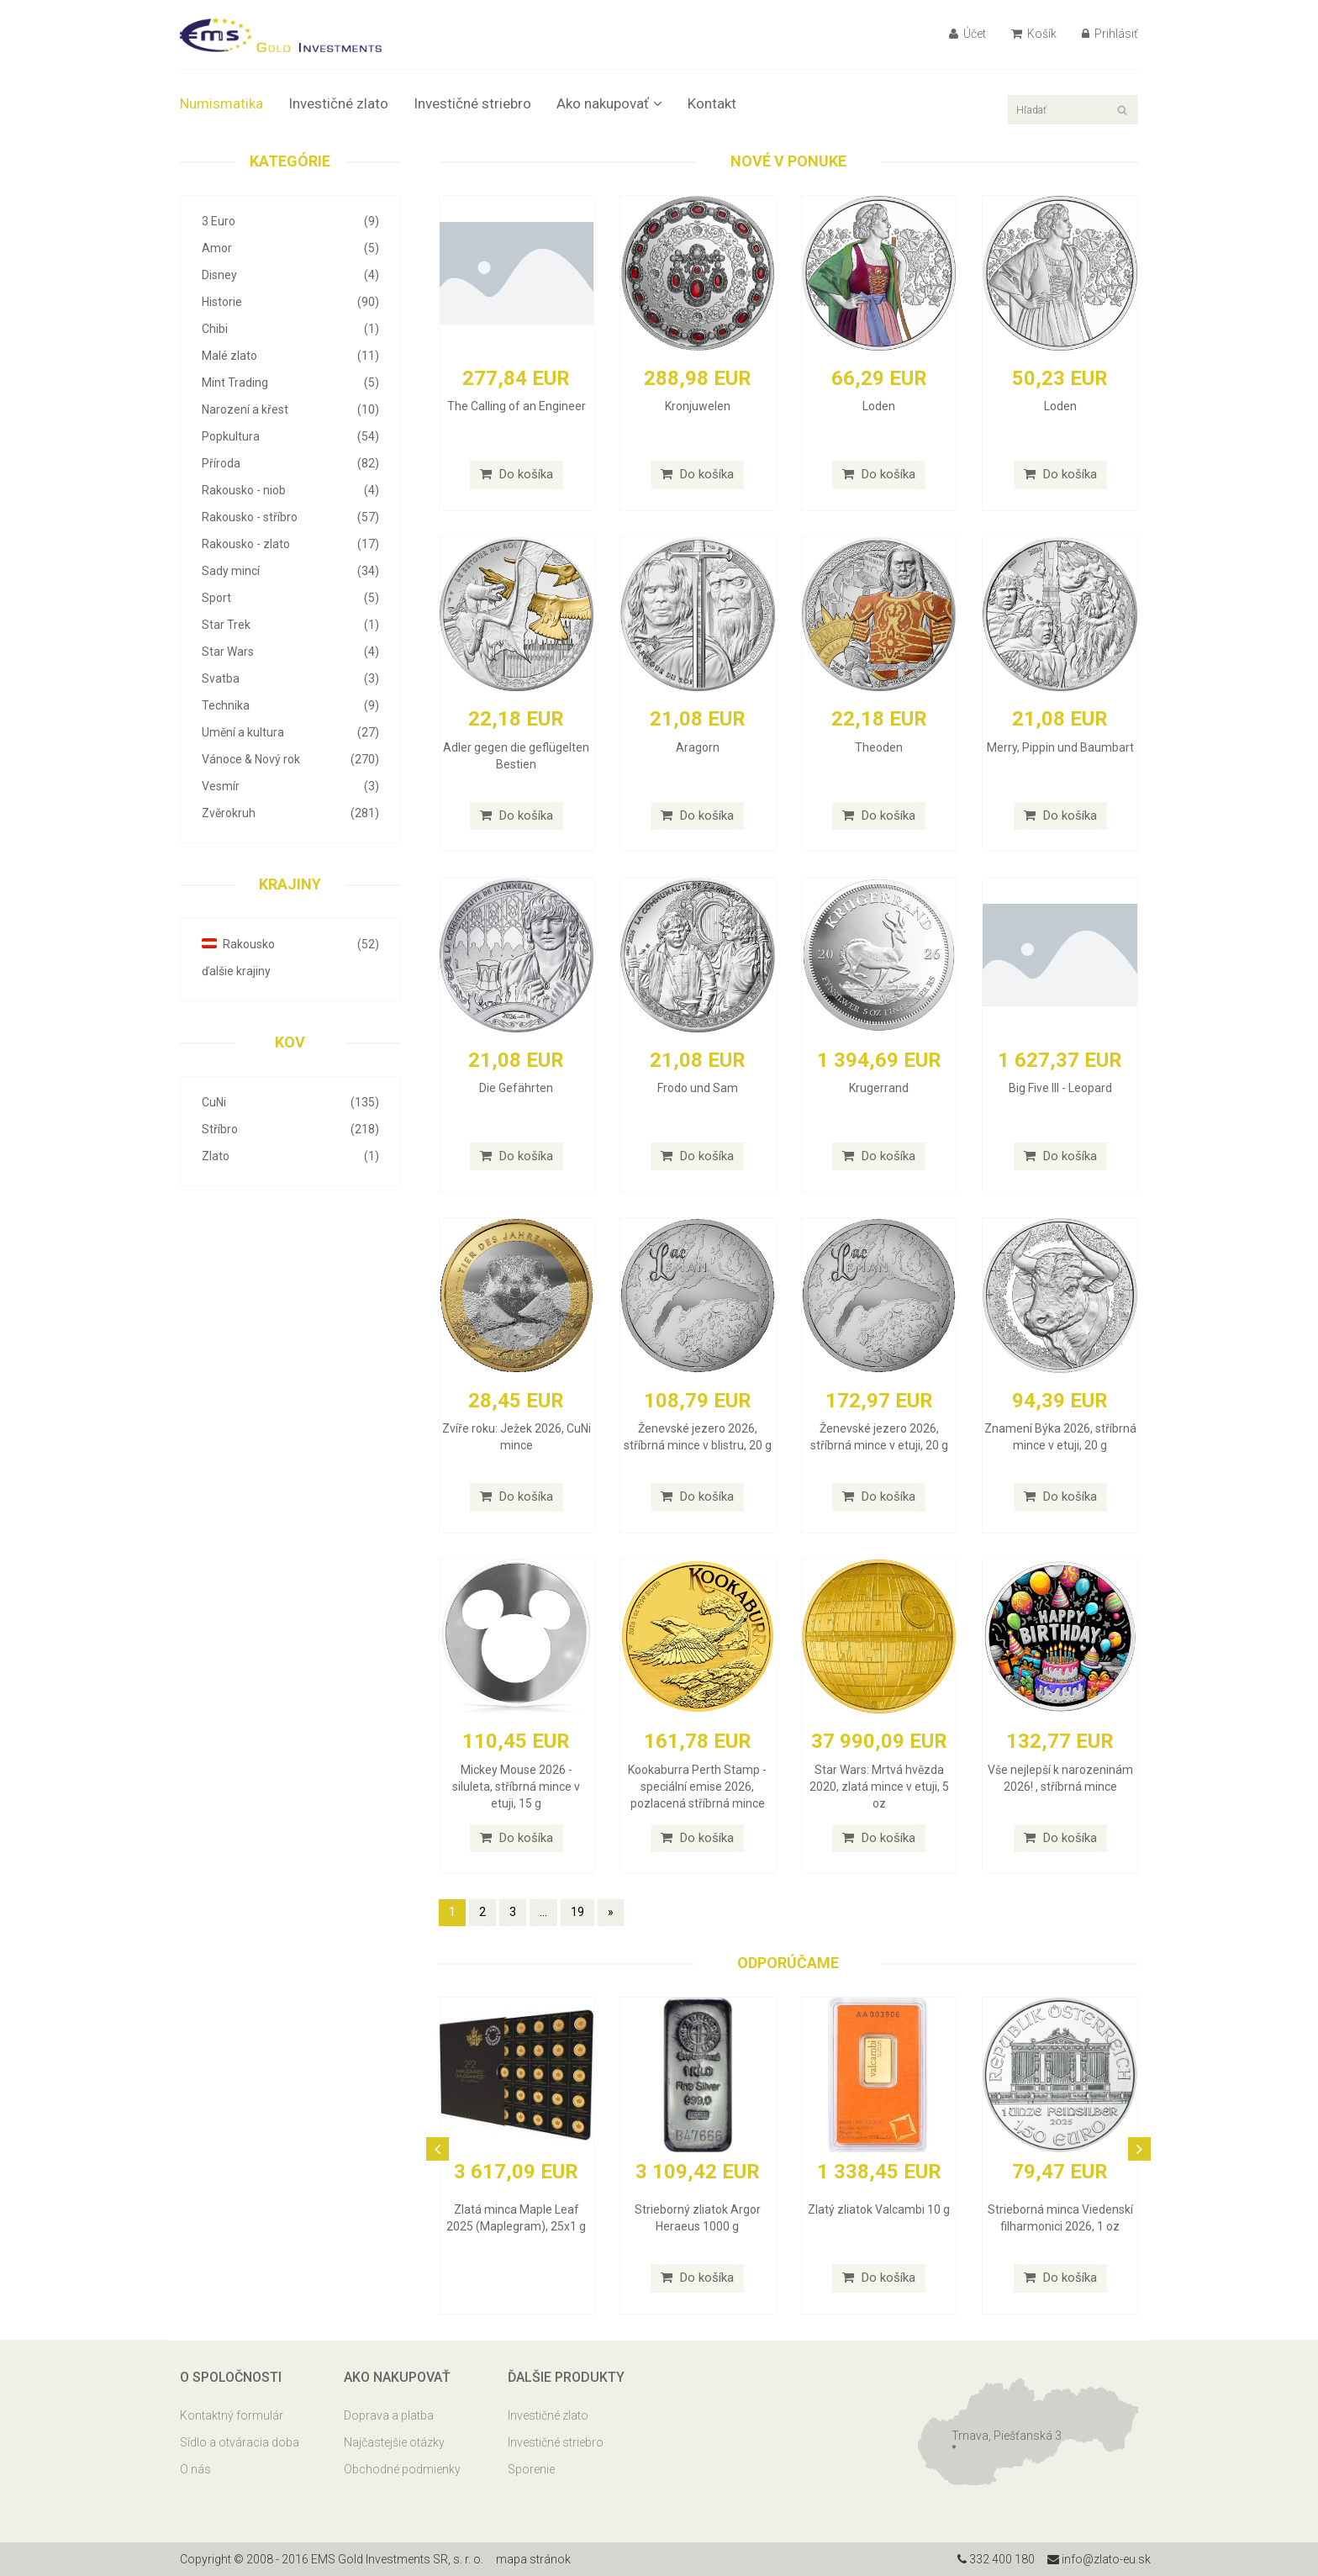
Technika (290, 705)
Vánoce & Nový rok (290, 759)
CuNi (290, 1102)
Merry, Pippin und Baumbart (1060, 747)
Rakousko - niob (290, 490)
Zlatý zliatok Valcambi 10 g (879, 2209)
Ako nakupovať (609, 103)
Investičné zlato (338, 103)
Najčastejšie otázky (394, 2442)
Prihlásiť (1110, 33)
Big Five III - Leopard (1060, 1088)
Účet (967, 33)
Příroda (290, 463)
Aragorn (698, 747)
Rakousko (290, 944)
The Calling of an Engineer (516, 406)
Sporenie (531, 2469)
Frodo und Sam (697, 1088)
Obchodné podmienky (402, 2469)
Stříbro (290, 1129)
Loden (878, 406)
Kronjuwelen (697, 406)
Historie (290, 301)
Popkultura (290, 436)
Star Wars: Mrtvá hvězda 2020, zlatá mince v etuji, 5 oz (879, 1786)
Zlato (290, 1156)
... (543, 1912)
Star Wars (290, 651)
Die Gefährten (516, 1088)
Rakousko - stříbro (290, 517)
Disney (290, 275)
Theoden (879, 747)
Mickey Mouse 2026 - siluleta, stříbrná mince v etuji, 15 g (516, 1786)
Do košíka (516, 474)
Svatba (290, 678)
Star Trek (290, 624)
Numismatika (221, 103)
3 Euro (290, 221)
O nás (195, 2469)
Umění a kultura (290, 732)
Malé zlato (290, 355)
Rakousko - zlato (290, 544)
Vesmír (290, 786)
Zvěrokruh (290, 813)
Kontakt (712, 103)
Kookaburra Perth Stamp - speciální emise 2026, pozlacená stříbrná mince (697, 1786)
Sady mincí (290, 570)
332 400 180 (996, 2559)
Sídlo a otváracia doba (239, 2442)
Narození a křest (290, 409)
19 (577, 1912)
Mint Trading (290, 382)
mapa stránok (533, 2559)
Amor (290, 248)
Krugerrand (879, 1088)
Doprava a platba (389, 2415)
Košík (1034, 33)
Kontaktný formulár (231, 2415)
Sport (290, 597)
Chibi (290, 328)
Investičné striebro (472, 103)
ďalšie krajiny (236, 971)
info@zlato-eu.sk (1099, 2559)
